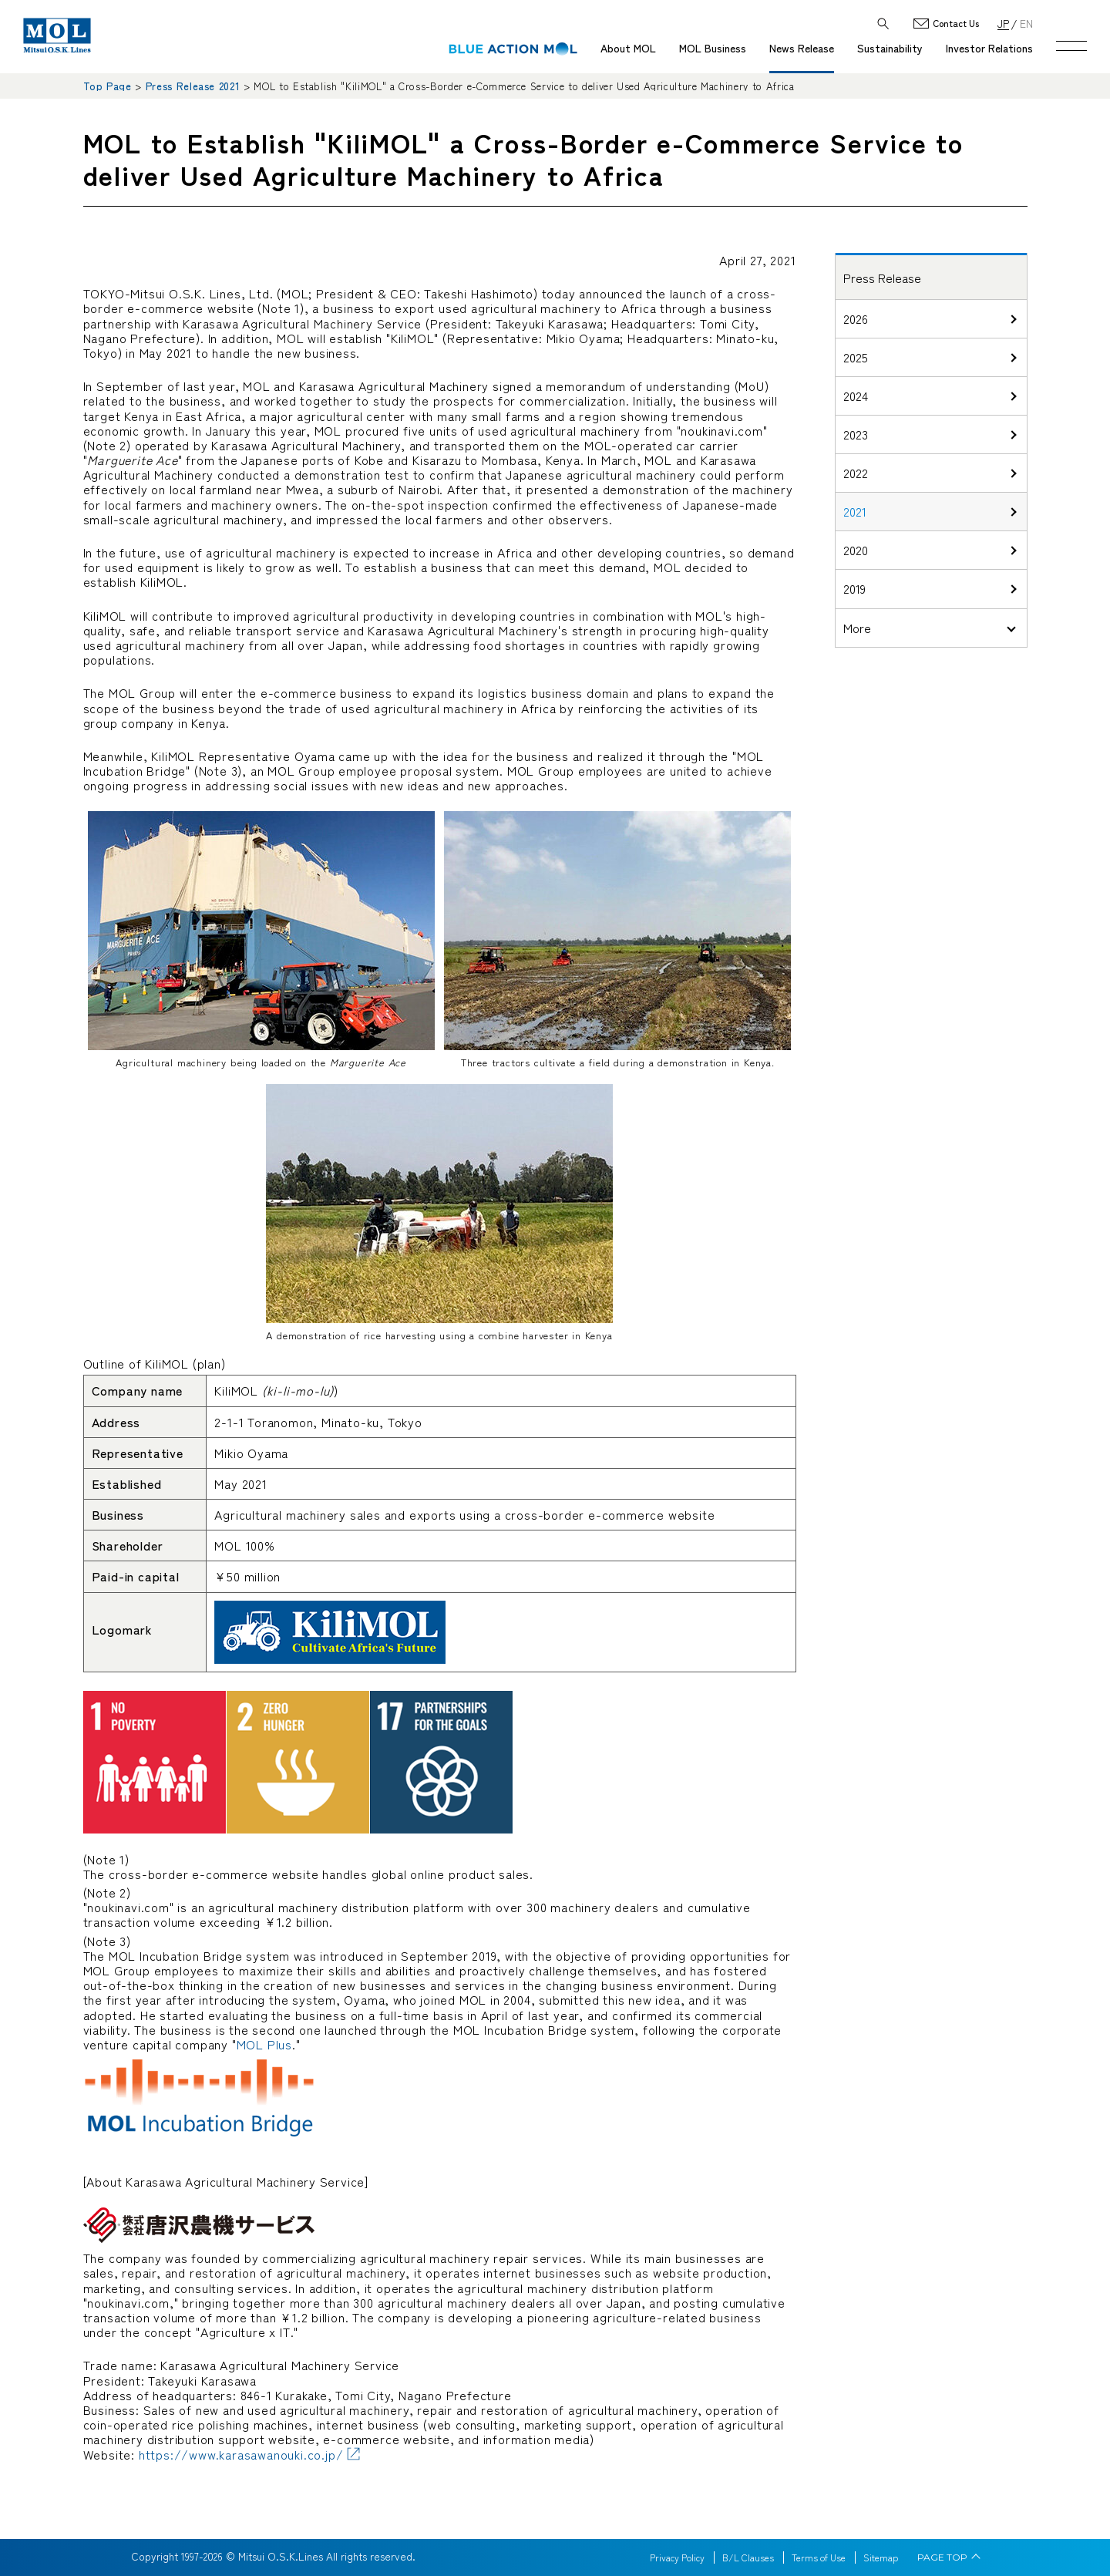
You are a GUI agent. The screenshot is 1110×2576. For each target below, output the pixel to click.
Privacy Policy (677, 2557)
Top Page (107, 86)
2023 (855, 434)
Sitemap (880, 2557)
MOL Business (712, 48)
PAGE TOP (942, 2557)
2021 (854, 511)
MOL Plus (264, 2044)
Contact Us (956, 23)
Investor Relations (989, 48)
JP (1003, 22)
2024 (855, 395)
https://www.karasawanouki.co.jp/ (241, 2454)
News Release (801, 48)
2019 (854, 588)
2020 (855, 549)
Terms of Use (819, 2557)
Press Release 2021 (193, 86)
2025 (855, 357)
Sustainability (890, 48)
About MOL (628, 48)
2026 (855, 318)
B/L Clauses (748, 2557)
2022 (855, 472)
